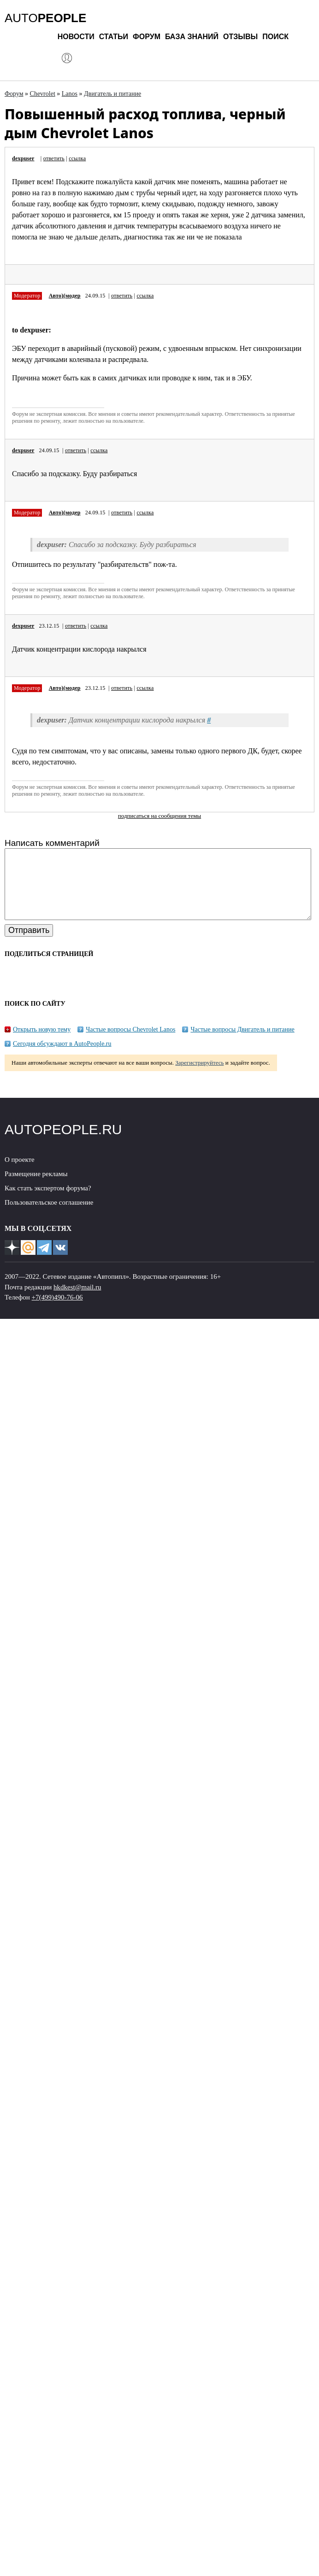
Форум (146, 37)
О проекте (20, 1173)
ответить (54, 158)
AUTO (45, 18)
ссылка (77, 158)
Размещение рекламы (36, 1187)
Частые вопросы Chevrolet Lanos (130, 1043)
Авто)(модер (65, 295)
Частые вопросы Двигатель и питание (242, 1043)
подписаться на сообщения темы (159, 815)
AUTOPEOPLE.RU (63, 1143)
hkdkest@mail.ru (77, 1301)
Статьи (113, 37)
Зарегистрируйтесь (199, 1076)
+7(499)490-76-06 (57, 1311)
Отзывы (240, 37)
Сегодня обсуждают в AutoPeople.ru (62, 1057)
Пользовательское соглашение (49, 1216)
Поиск (275, 37)
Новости (76, 37)
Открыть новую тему (42, 1043)
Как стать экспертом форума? (48, 1202)
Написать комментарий (52, 843)
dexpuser (23, 158)
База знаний (192, 37)
